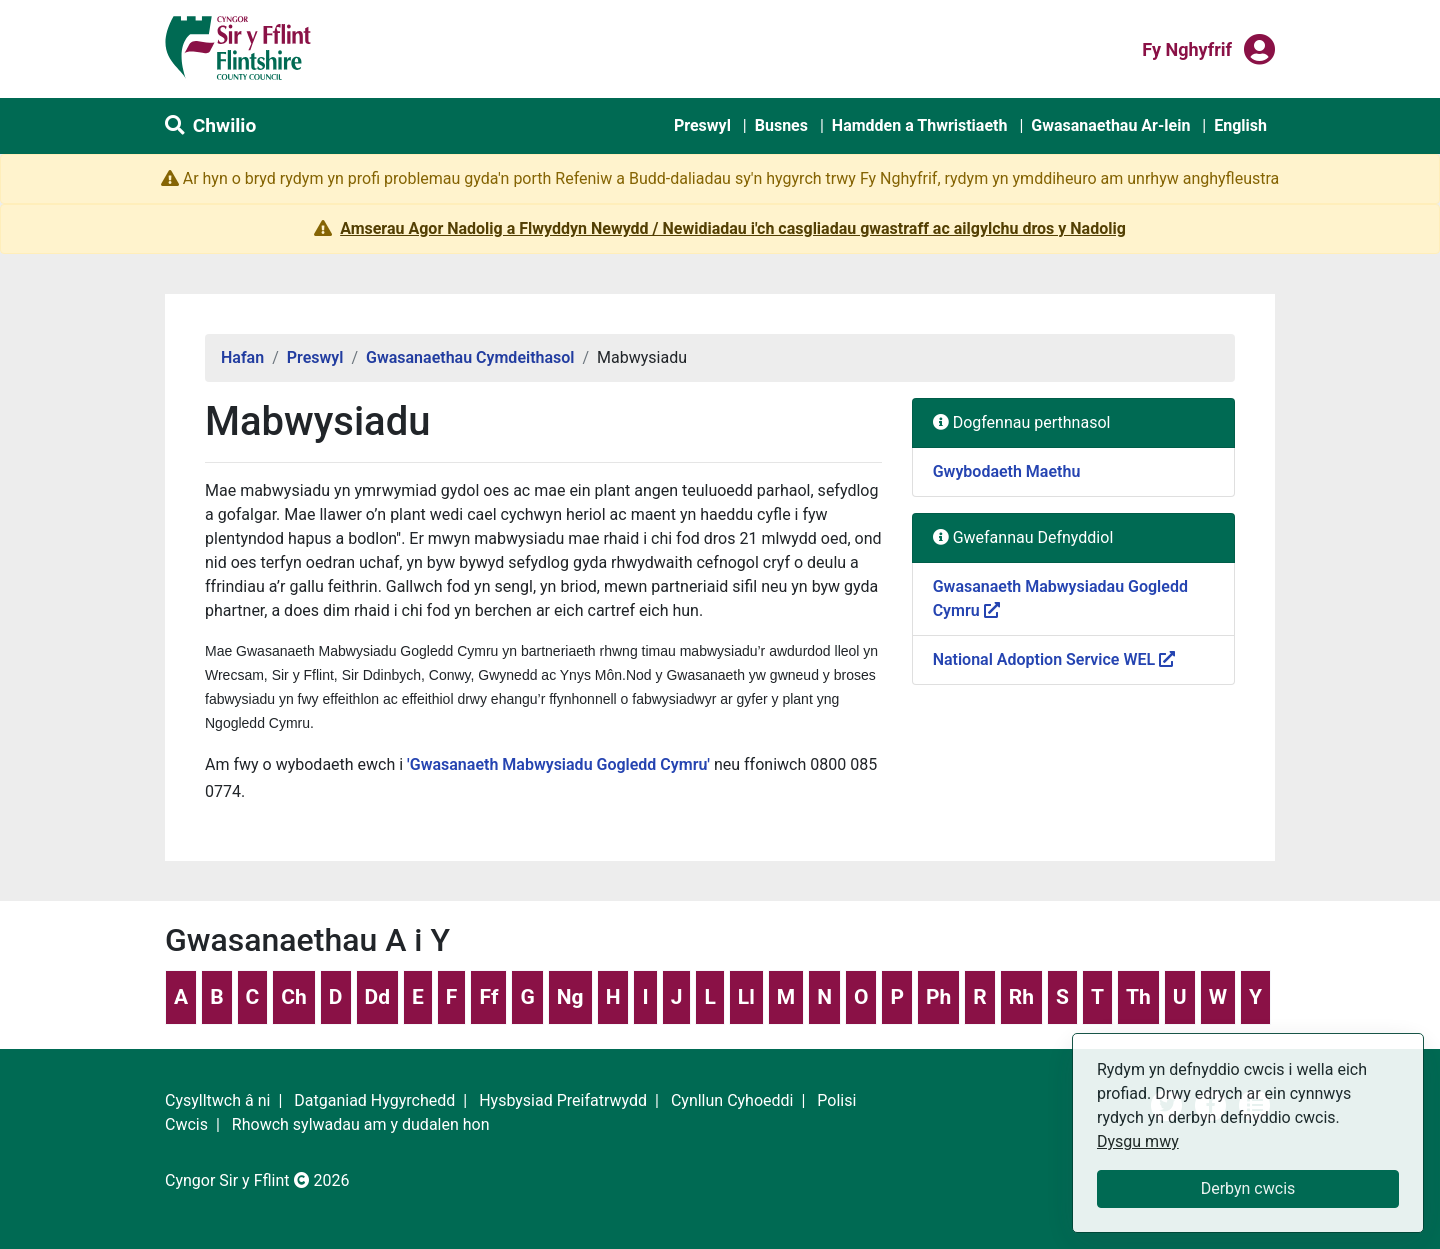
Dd (377, 997)
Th (1138, 997)
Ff (488, 997)
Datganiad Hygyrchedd (374, 1100)
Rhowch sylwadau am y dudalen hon (361, 1124)
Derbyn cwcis (1248, 1188)
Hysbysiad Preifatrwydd (563, 1100)
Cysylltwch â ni (217, 1100)
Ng (570, 997)
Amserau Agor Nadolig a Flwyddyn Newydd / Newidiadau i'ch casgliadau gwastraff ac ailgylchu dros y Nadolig (733, 228)
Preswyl (702, 125)
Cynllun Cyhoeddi (732, 1100)
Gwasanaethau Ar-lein (1110, 125)
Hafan (242, 357)
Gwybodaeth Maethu (1007, 471)
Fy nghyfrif (1187, 48)
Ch (294, 997)
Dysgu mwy (1138, 1141)
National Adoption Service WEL (1054, 659)
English (1240, 125)
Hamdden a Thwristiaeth (920, 125)
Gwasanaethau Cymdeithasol (470, 357)
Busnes (781, 125)
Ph (938, 997)
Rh (1021, 997)
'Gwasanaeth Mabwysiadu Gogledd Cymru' (558, 764)
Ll (746, 997)
